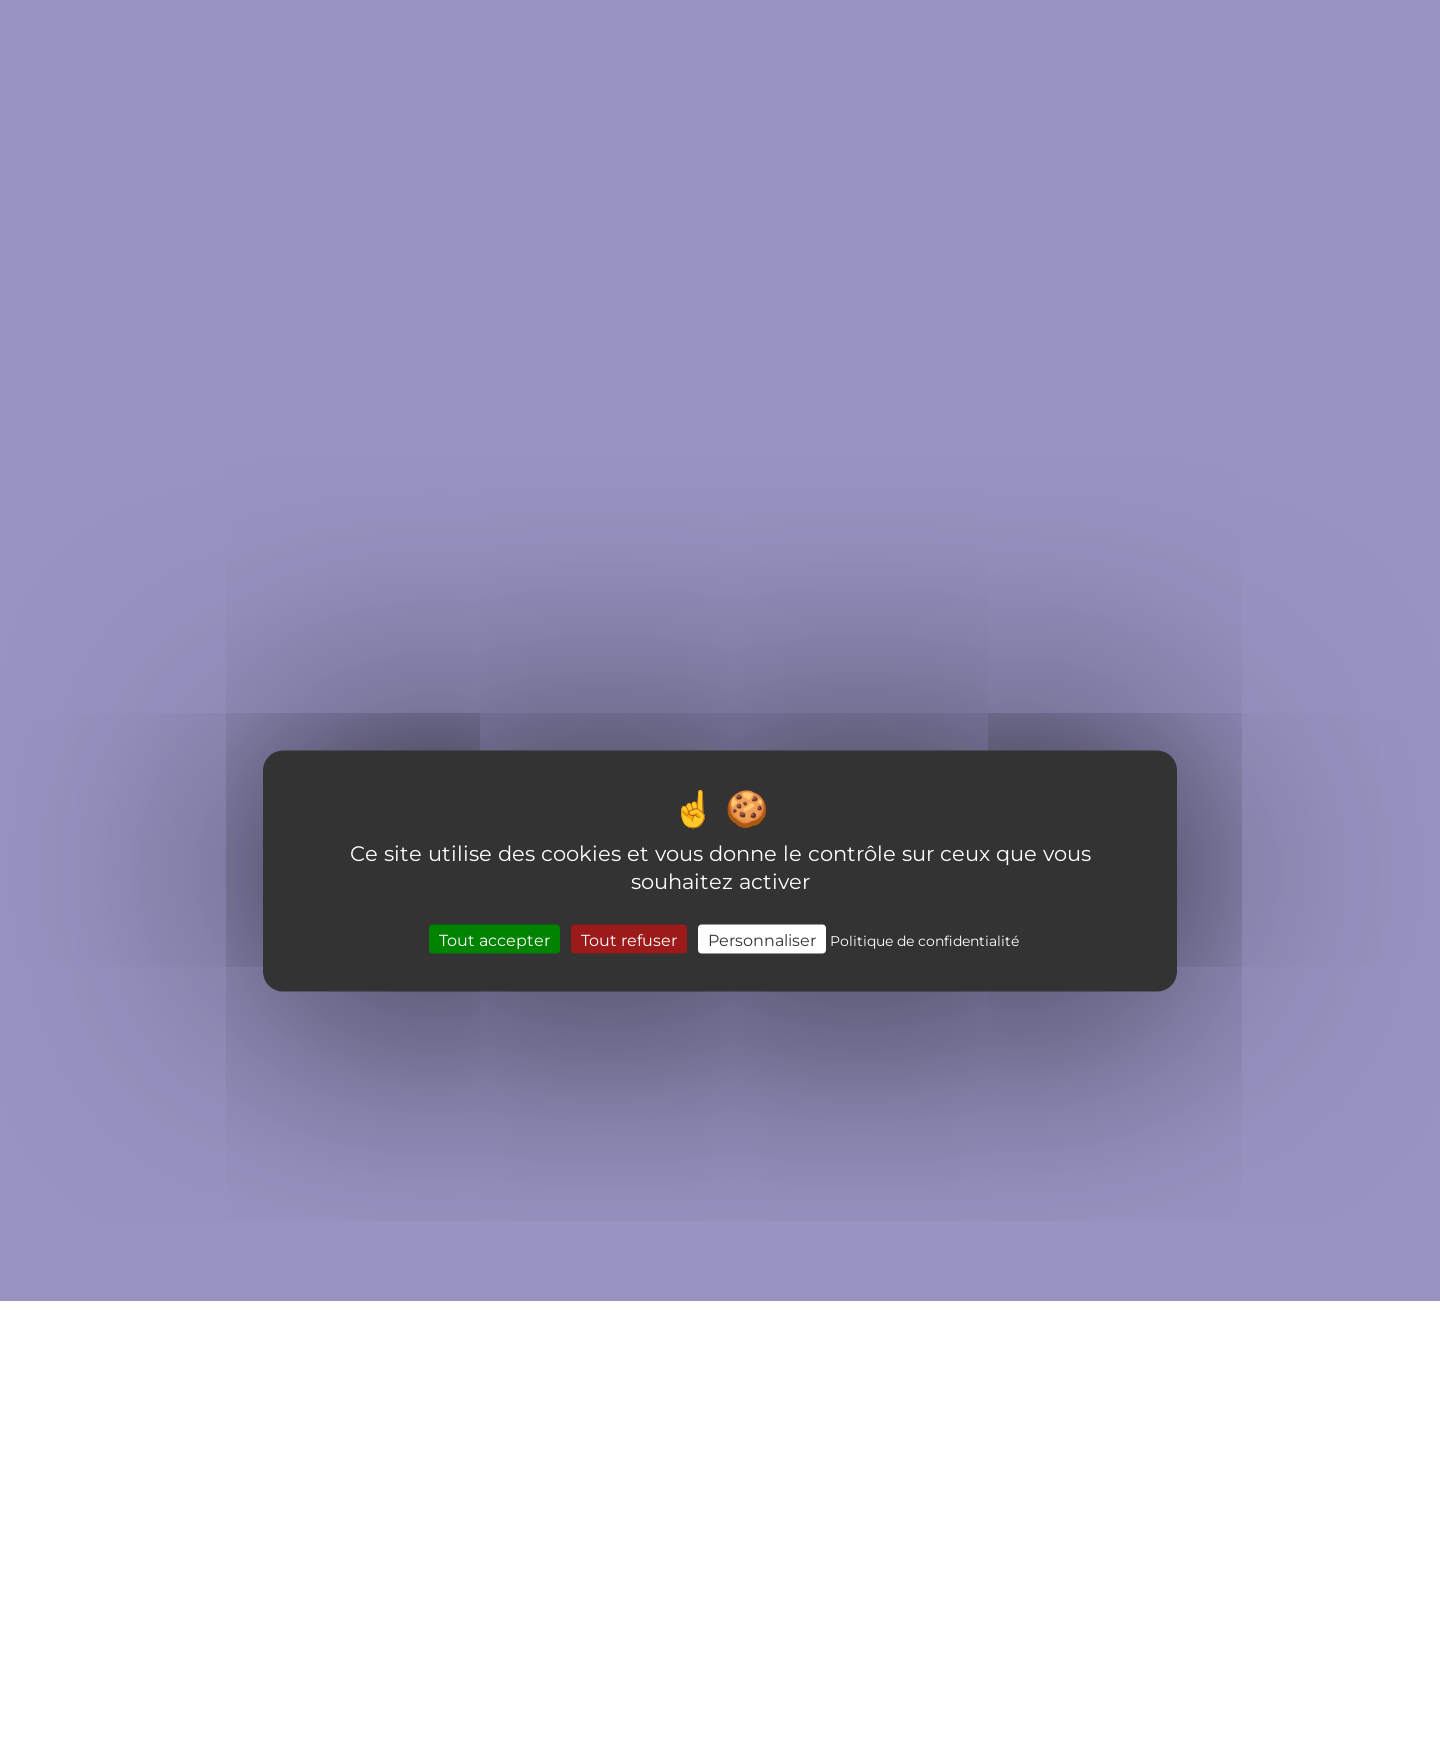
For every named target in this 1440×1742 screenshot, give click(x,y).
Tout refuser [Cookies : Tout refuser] (629, 938)
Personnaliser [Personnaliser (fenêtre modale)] (762, 938)
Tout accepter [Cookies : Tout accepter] (494, 938)
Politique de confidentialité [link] (924, 939)
